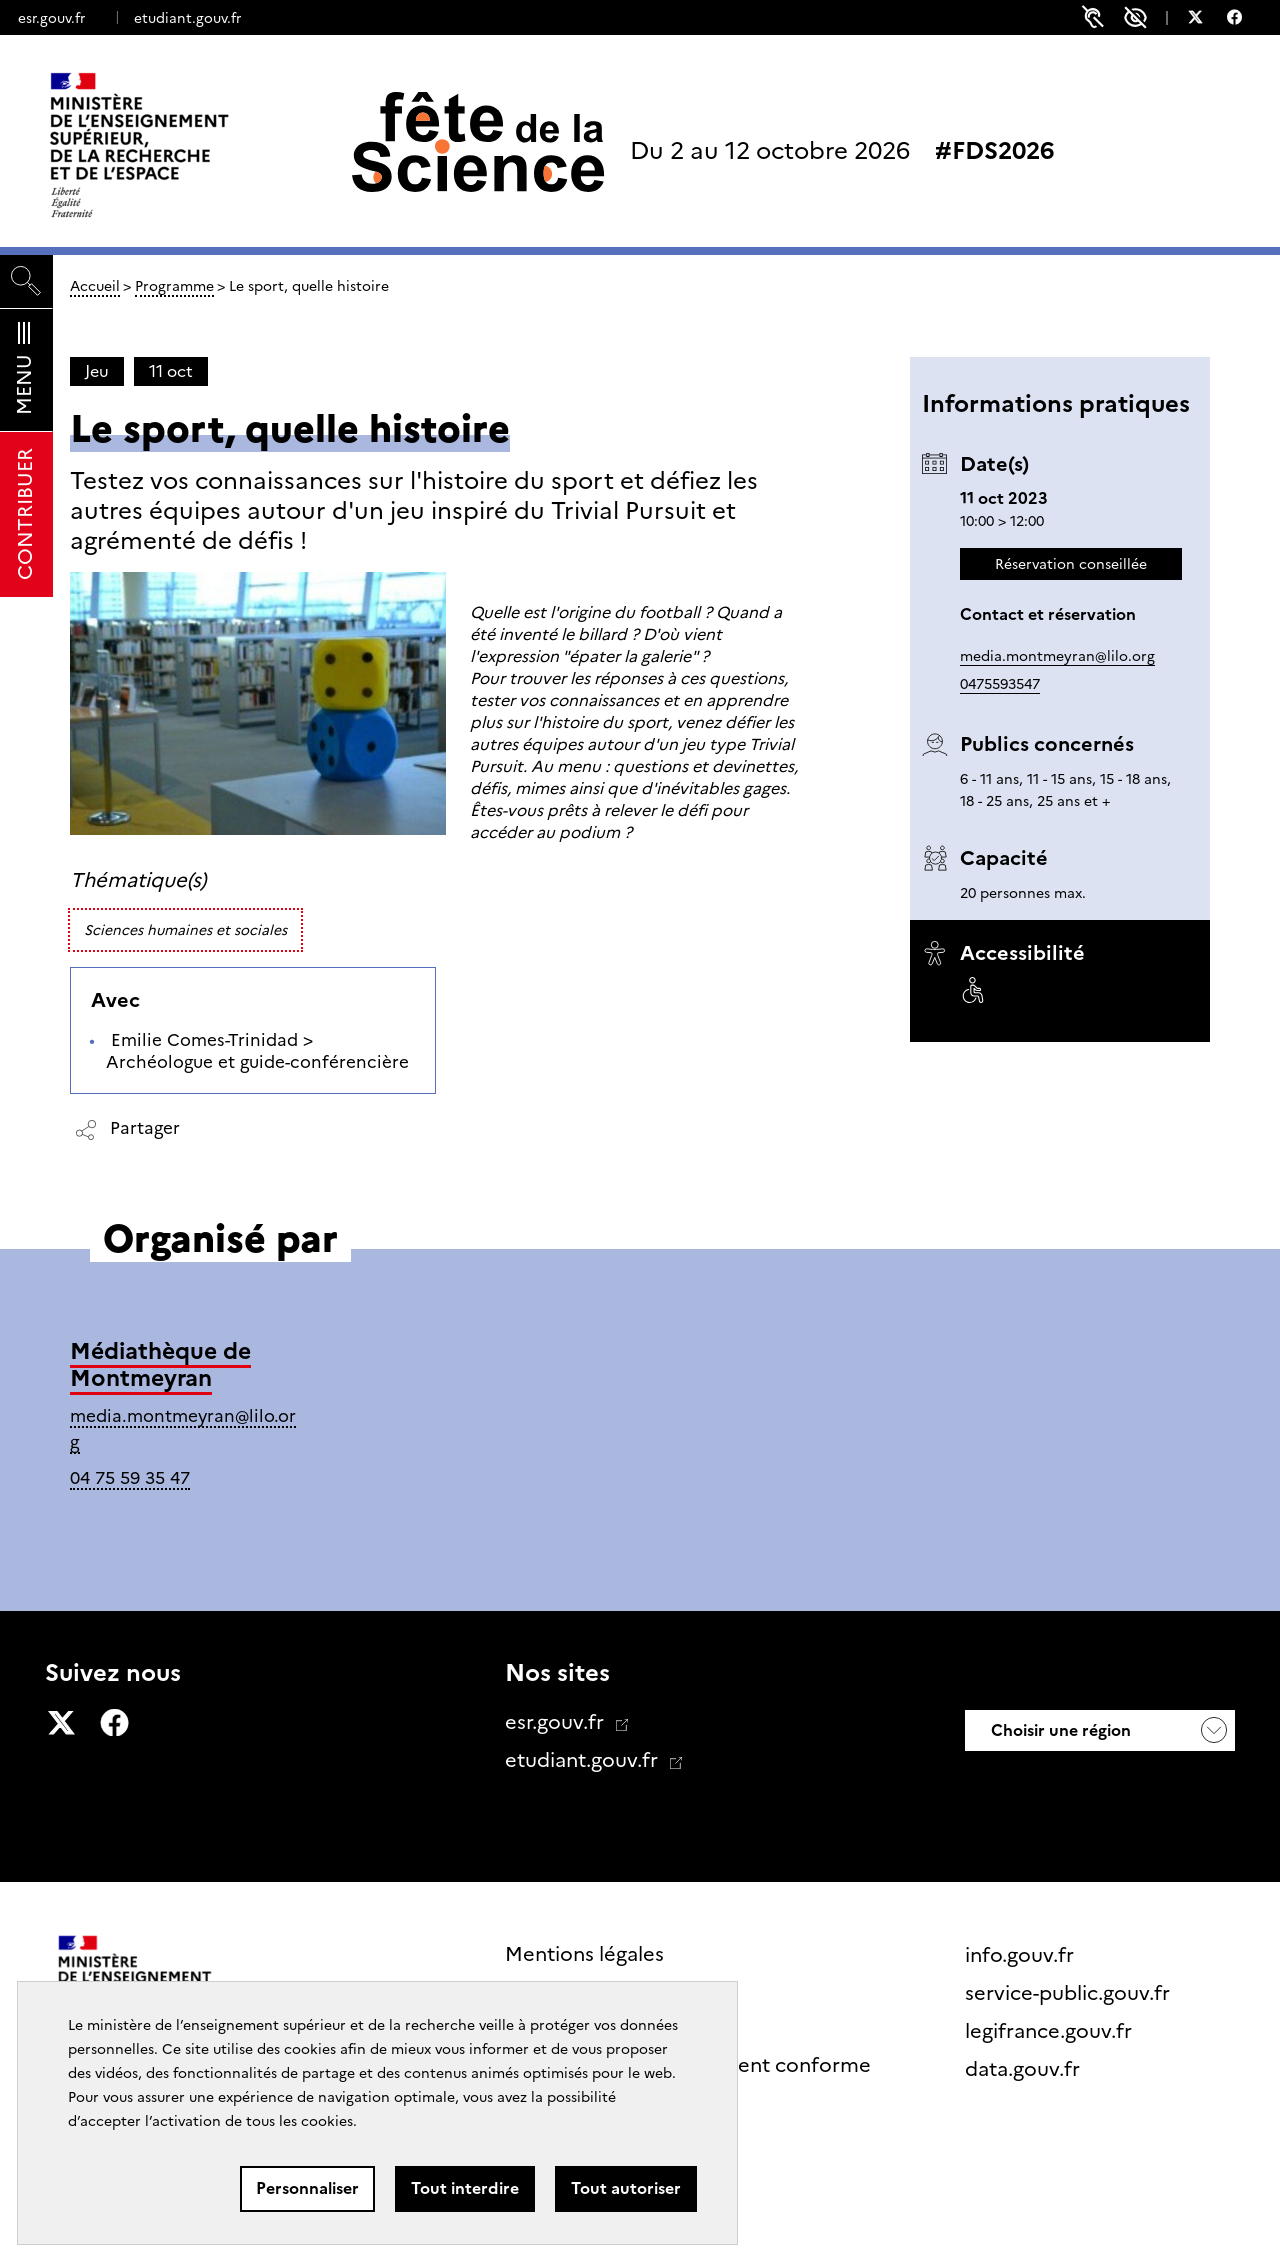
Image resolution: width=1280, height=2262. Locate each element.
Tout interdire (465, 2188)
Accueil (95, 286)
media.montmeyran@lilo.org (1057, 656)
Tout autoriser (626, 2188)
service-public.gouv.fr (1070, 1993)
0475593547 (1000, 684)
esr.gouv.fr (51, 18)
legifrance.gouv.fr (1051, 2031)
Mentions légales (584, 1954)
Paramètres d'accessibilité (1135, 17)
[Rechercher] (26, 281)
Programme (174, 286)
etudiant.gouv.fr (187, 18)
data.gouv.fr (1025, 2069)
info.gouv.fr (1022, 1955)
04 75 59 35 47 (130, 1477)
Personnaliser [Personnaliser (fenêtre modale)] (307, 2188)
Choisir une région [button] (1059, 1730)
